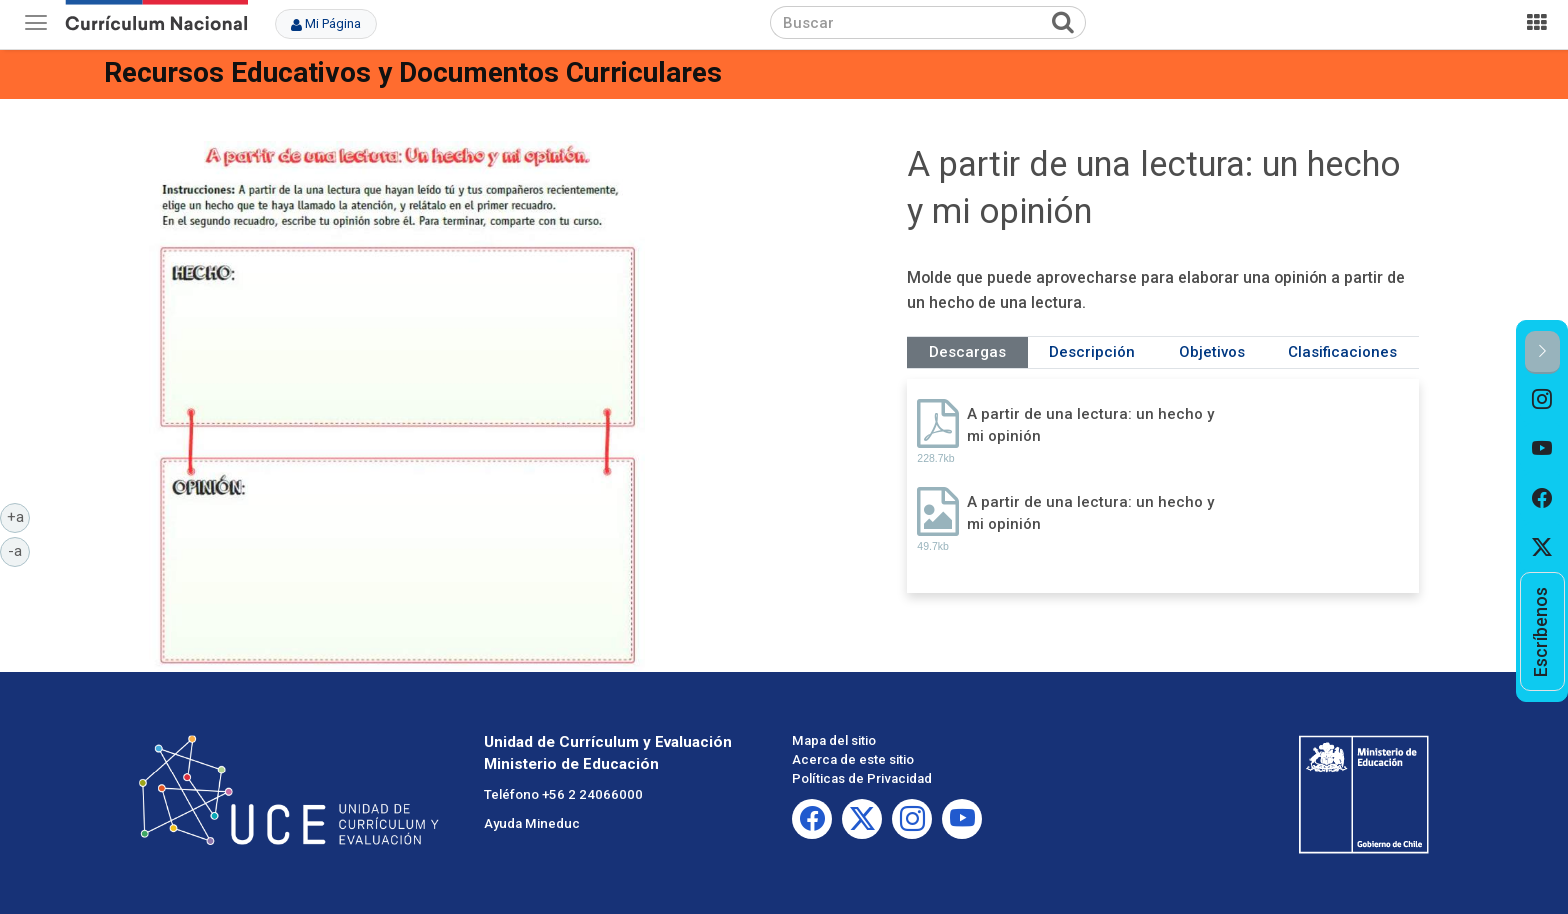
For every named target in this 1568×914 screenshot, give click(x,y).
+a (19, 516)
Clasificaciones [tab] (1342, 352)
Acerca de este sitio (853, 759)
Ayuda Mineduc (532, 823)
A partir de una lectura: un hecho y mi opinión (1090, 424)
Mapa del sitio (834, 740)
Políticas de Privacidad (862, 778)
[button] (1542, 352)
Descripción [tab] (1092, 352)
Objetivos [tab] (1212, 352)
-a (19, 550)
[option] (1542, 399)
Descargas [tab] (967, 352)
